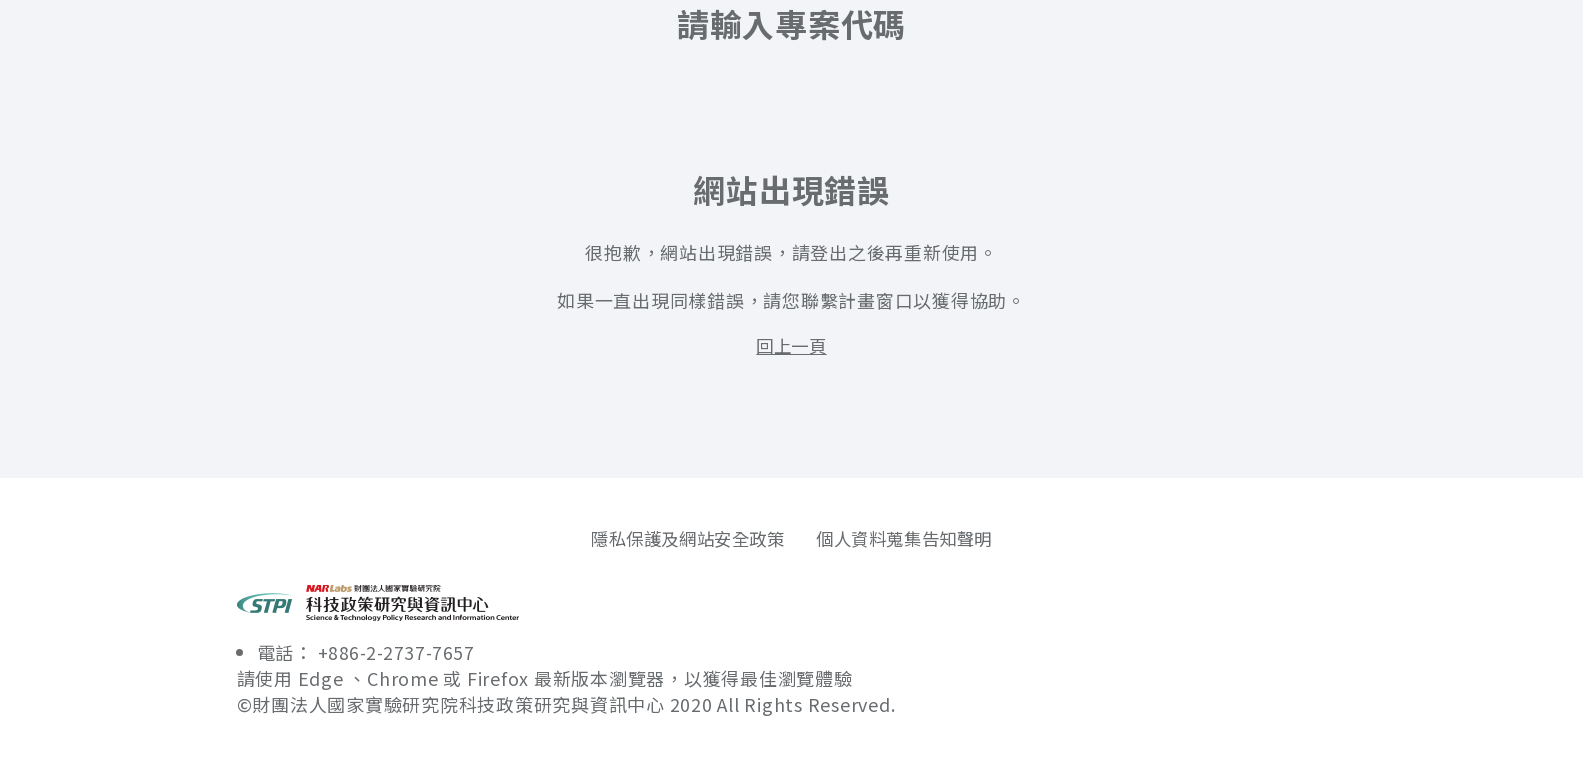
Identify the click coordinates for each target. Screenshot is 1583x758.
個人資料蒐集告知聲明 (911, 539)
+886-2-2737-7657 (400, 653)
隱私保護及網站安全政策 (682, 539)
